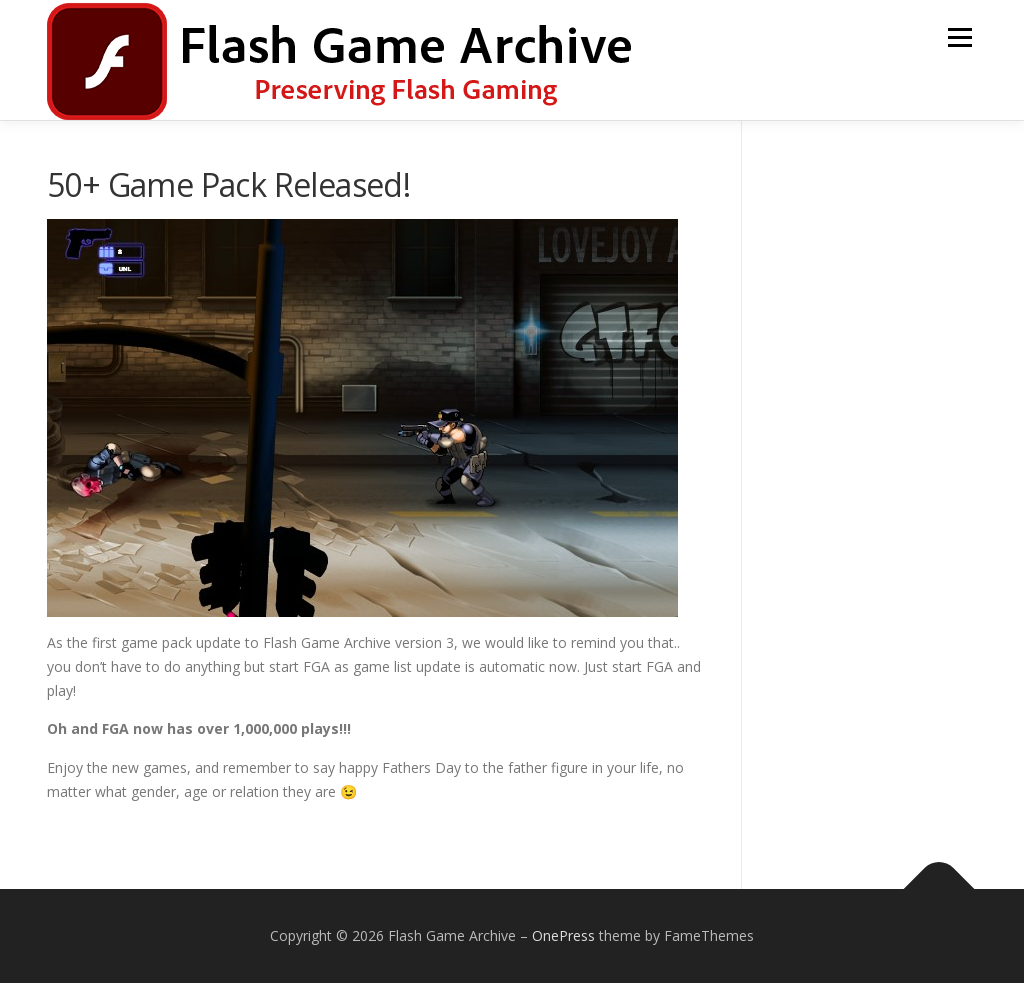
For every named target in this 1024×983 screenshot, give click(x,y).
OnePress (563, 935)
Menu (959, 37)
